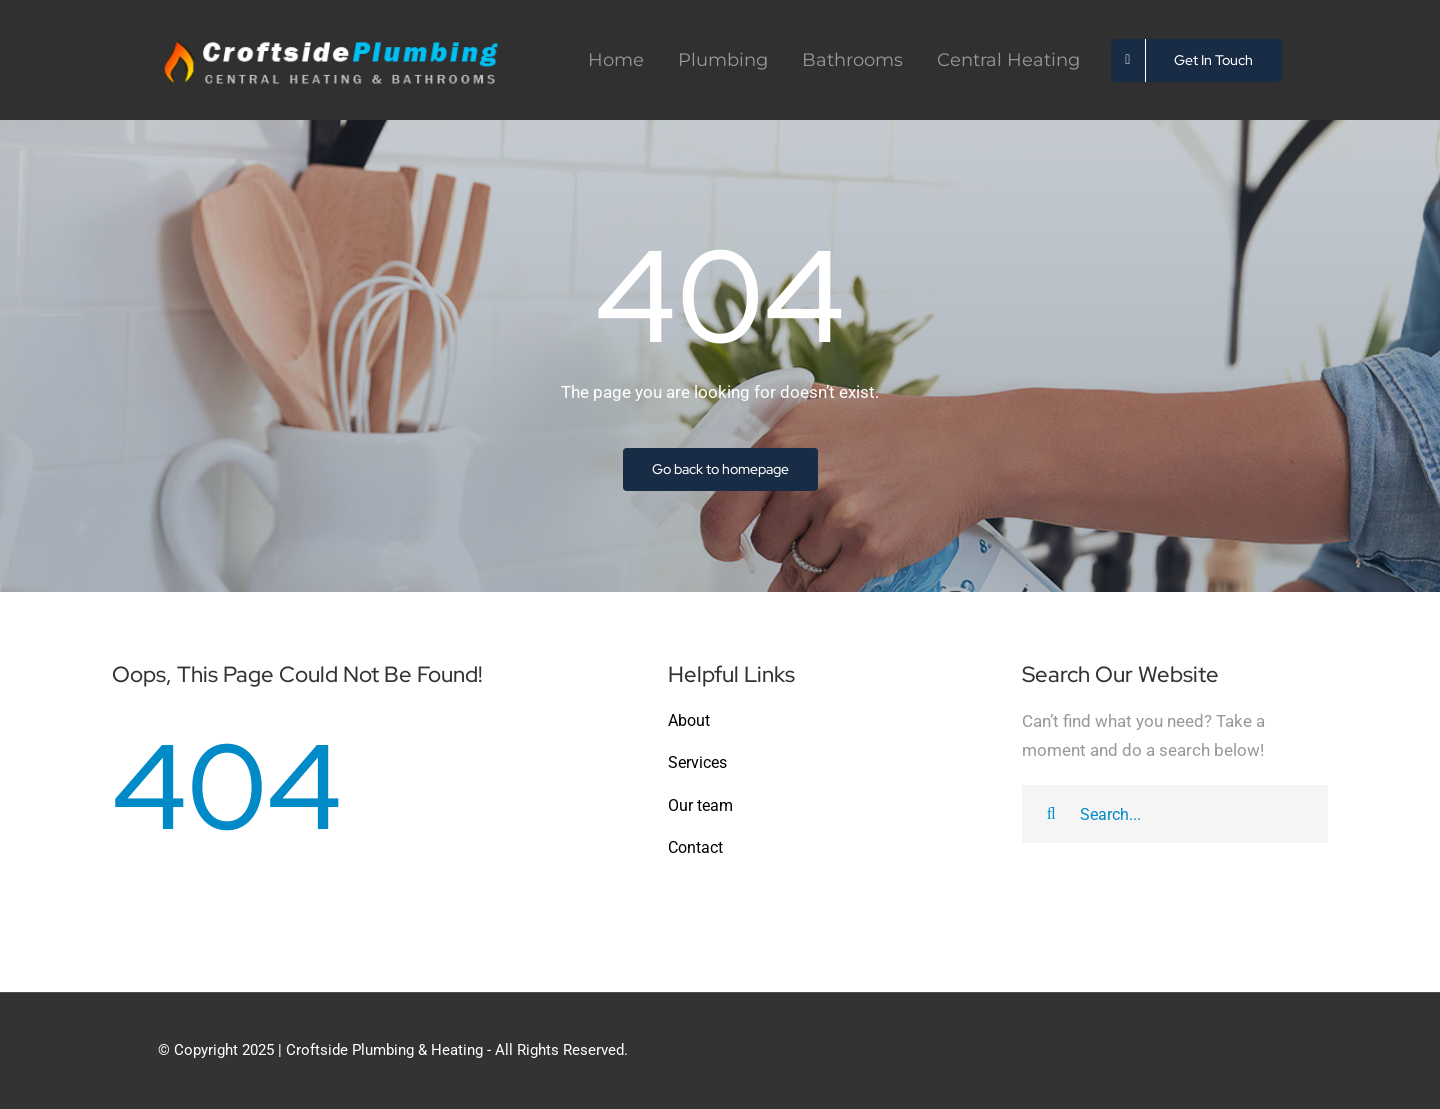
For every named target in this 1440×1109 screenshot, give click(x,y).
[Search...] (1174, 814)
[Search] (1051, 814)
